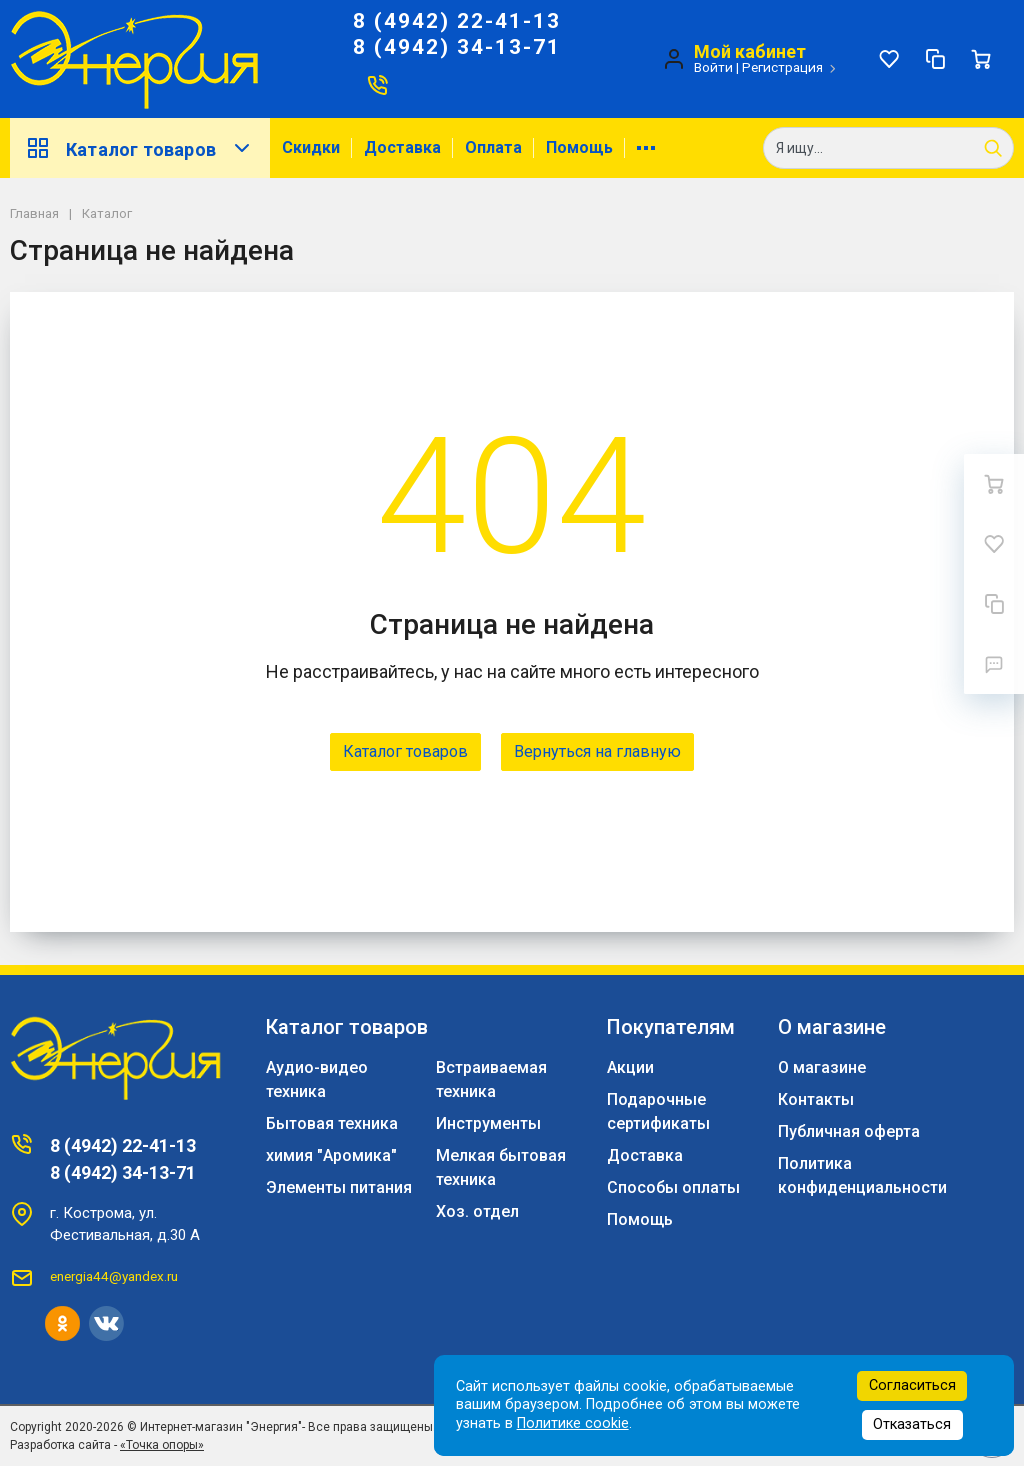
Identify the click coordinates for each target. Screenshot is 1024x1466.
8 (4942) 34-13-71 (457, 47)
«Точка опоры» (162, 1445)
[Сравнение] (935, 59)
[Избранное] (889, 59)
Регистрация (782, 67)
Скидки (311, 147)
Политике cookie (573, 1423)
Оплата (493, 147)
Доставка (402, 147)
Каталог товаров (140, 148)
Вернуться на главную (597, 751)
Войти (713, 67)
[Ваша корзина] (981, 59)
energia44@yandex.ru (114, 1276)
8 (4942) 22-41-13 (457, 21)
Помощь (579, 147)
